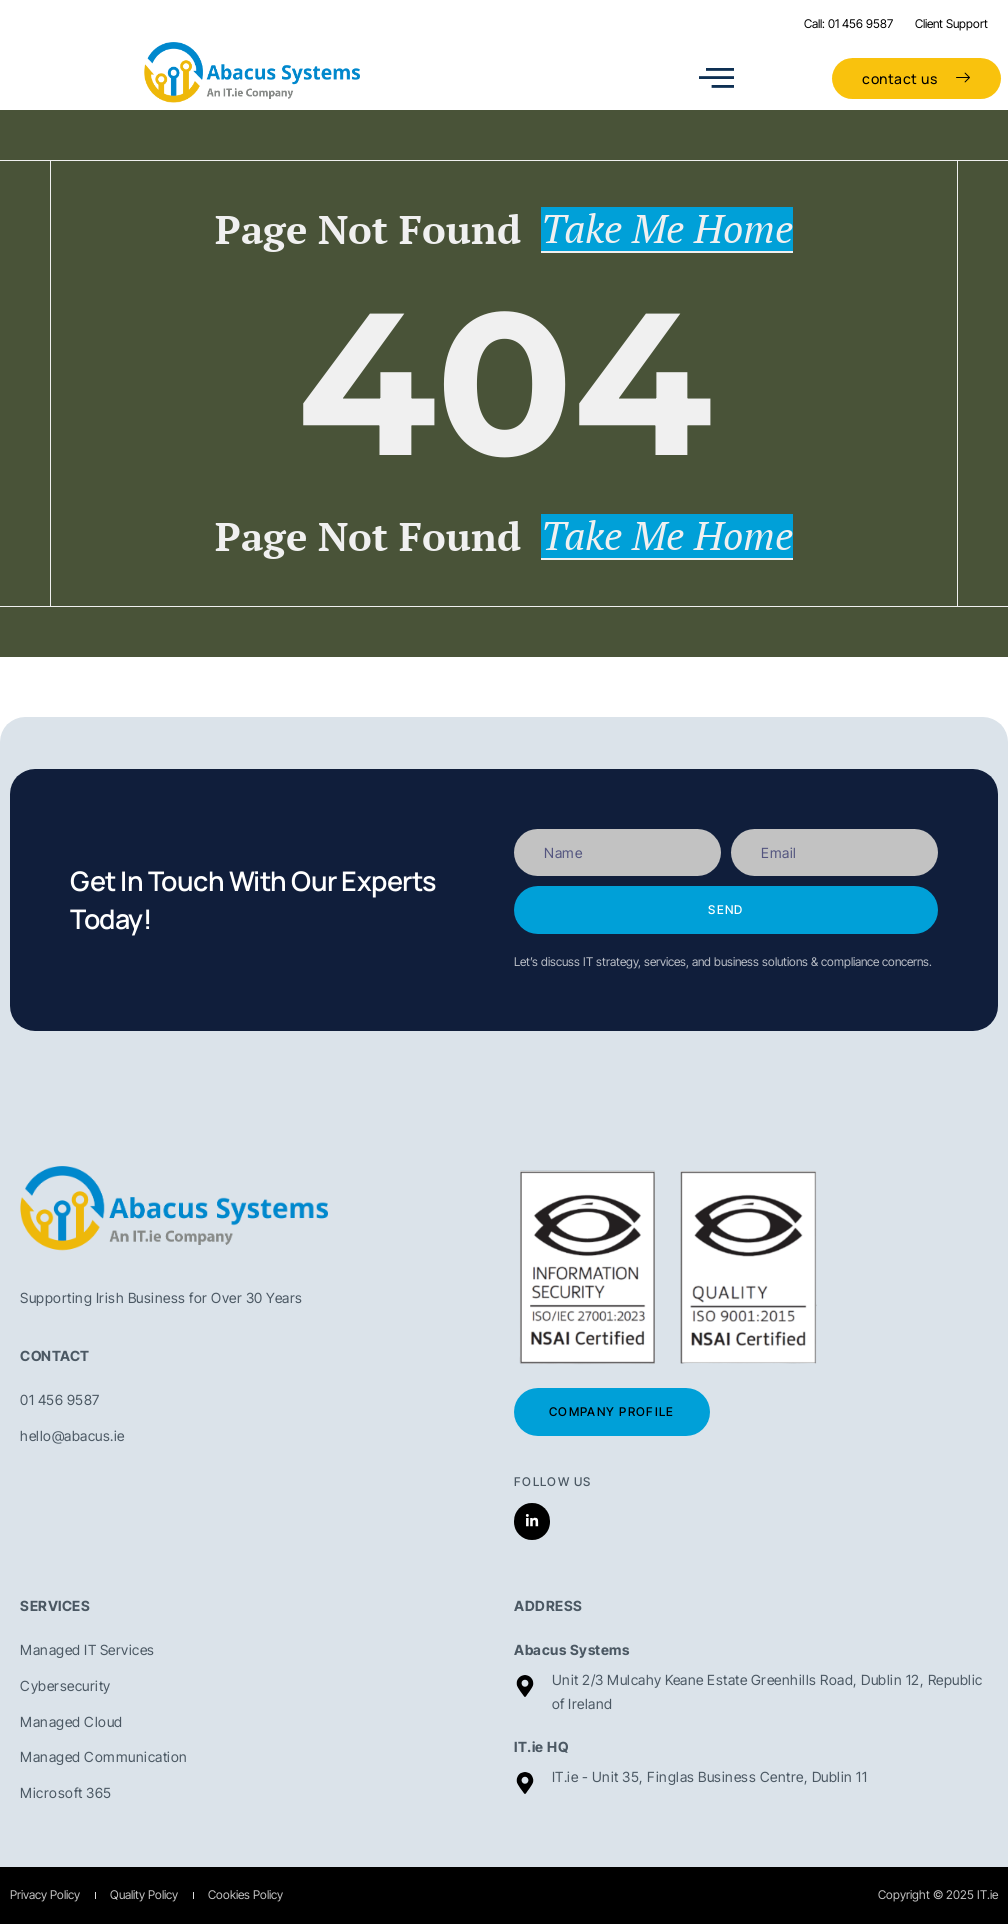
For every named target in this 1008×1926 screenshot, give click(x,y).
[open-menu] (717, 78)
